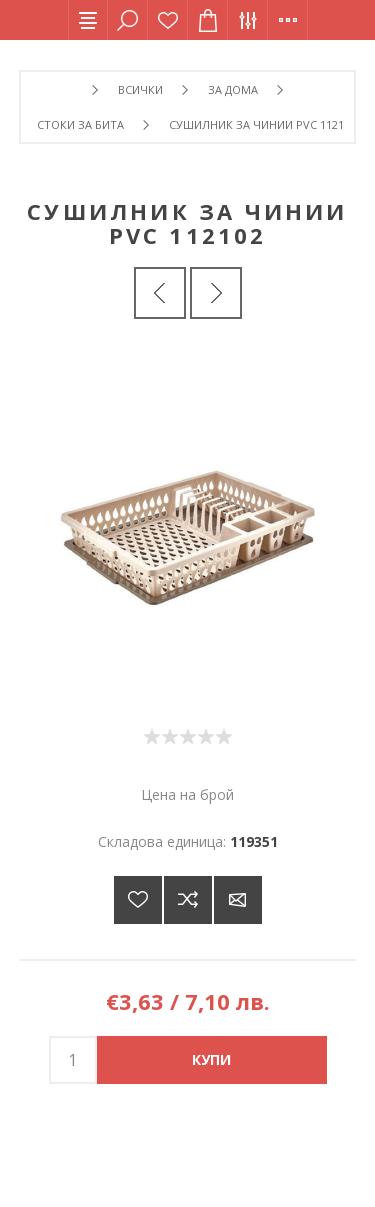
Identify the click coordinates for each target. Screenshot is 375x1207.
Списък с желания (168, 20)
